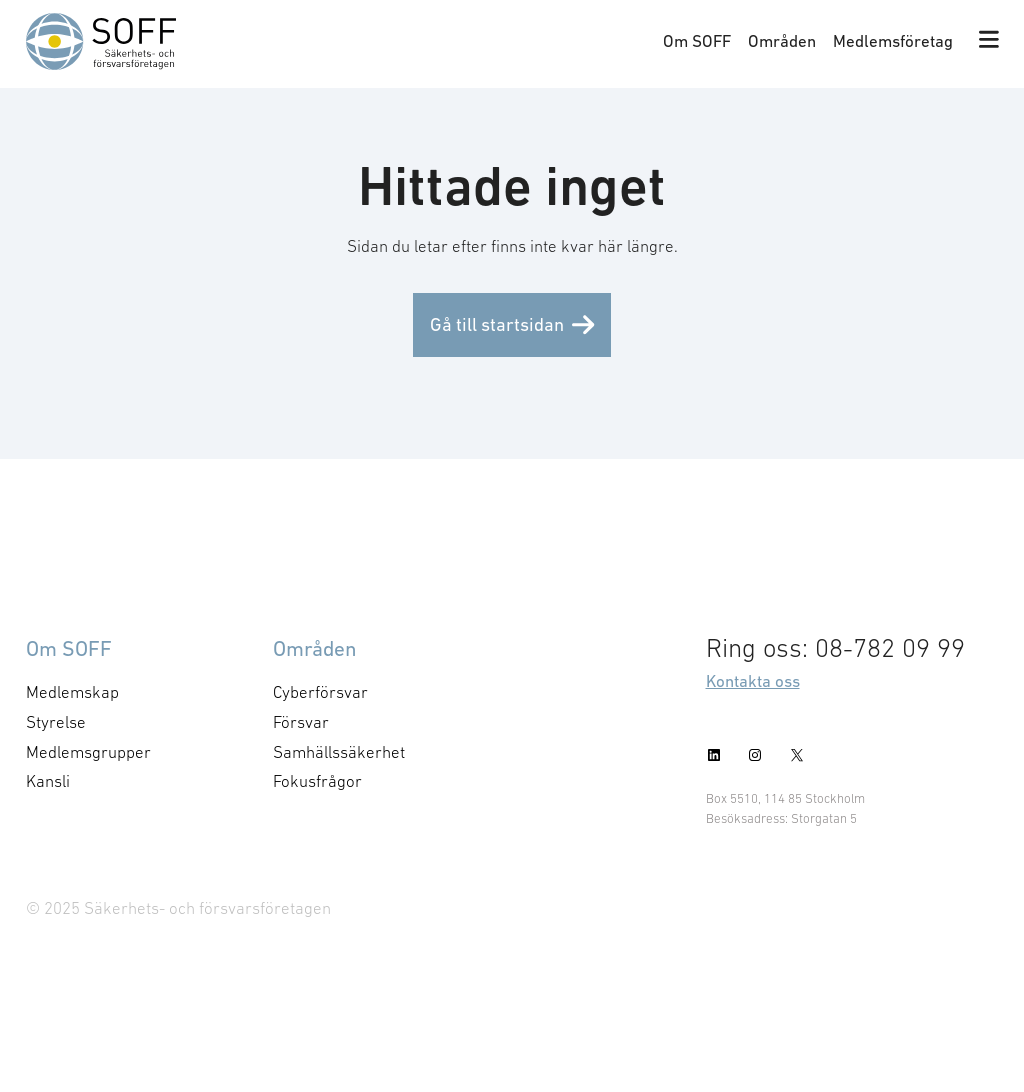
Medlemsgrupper (88, 752)
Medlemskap (72, 692)
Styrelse (56, 722)
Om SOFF (697, 41)
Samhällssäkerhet (339, 752)
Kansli (48, 781)
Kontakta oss (753, 681)
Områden (782, 41)
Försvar (301, 722)
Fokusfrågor (317, 781)
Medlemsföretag (893, 41)
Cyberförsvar (320, 692)
